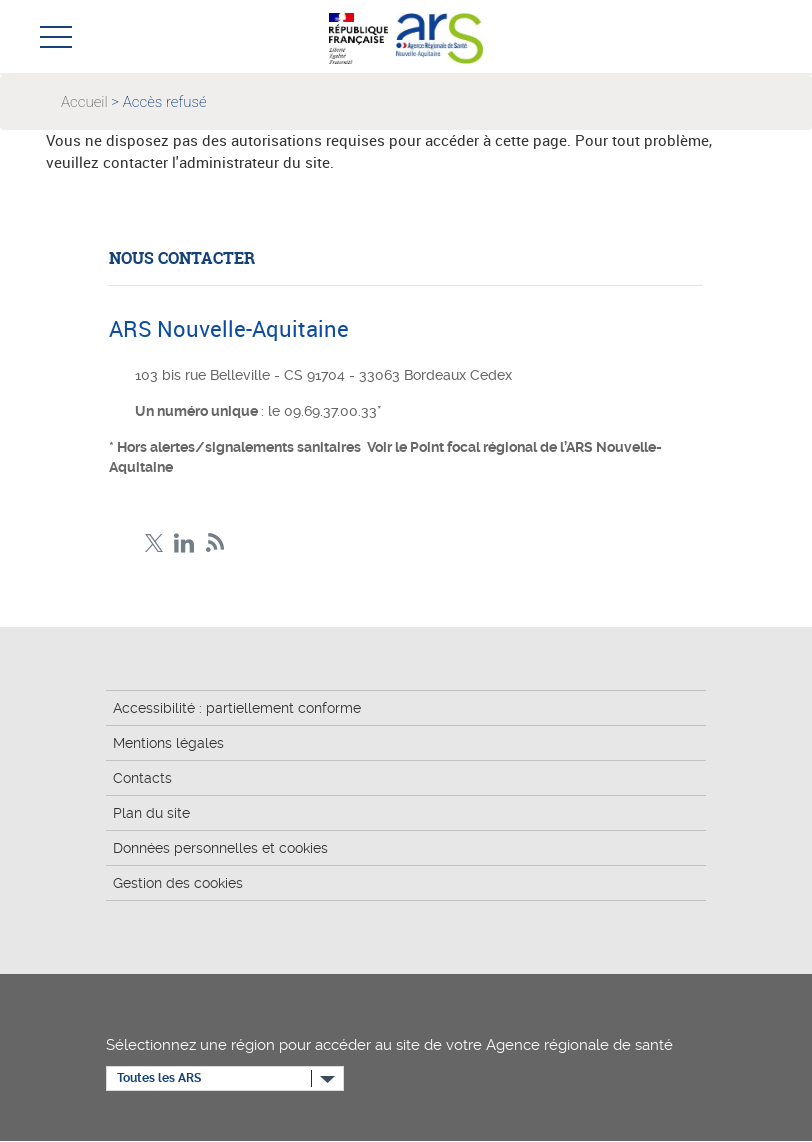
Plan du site (151, 813)
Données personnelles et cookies (220, 848)
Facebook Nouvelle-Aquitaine (122, 543)
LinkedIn (184, 543)
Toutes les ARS (159, 1078)
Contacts (142, 778)
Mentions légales (168, 743)
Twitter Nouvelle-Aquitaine (153, 543)
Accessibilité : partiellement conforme (237, 708)
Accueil (84, 102)
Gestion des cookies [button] (178, 883)
